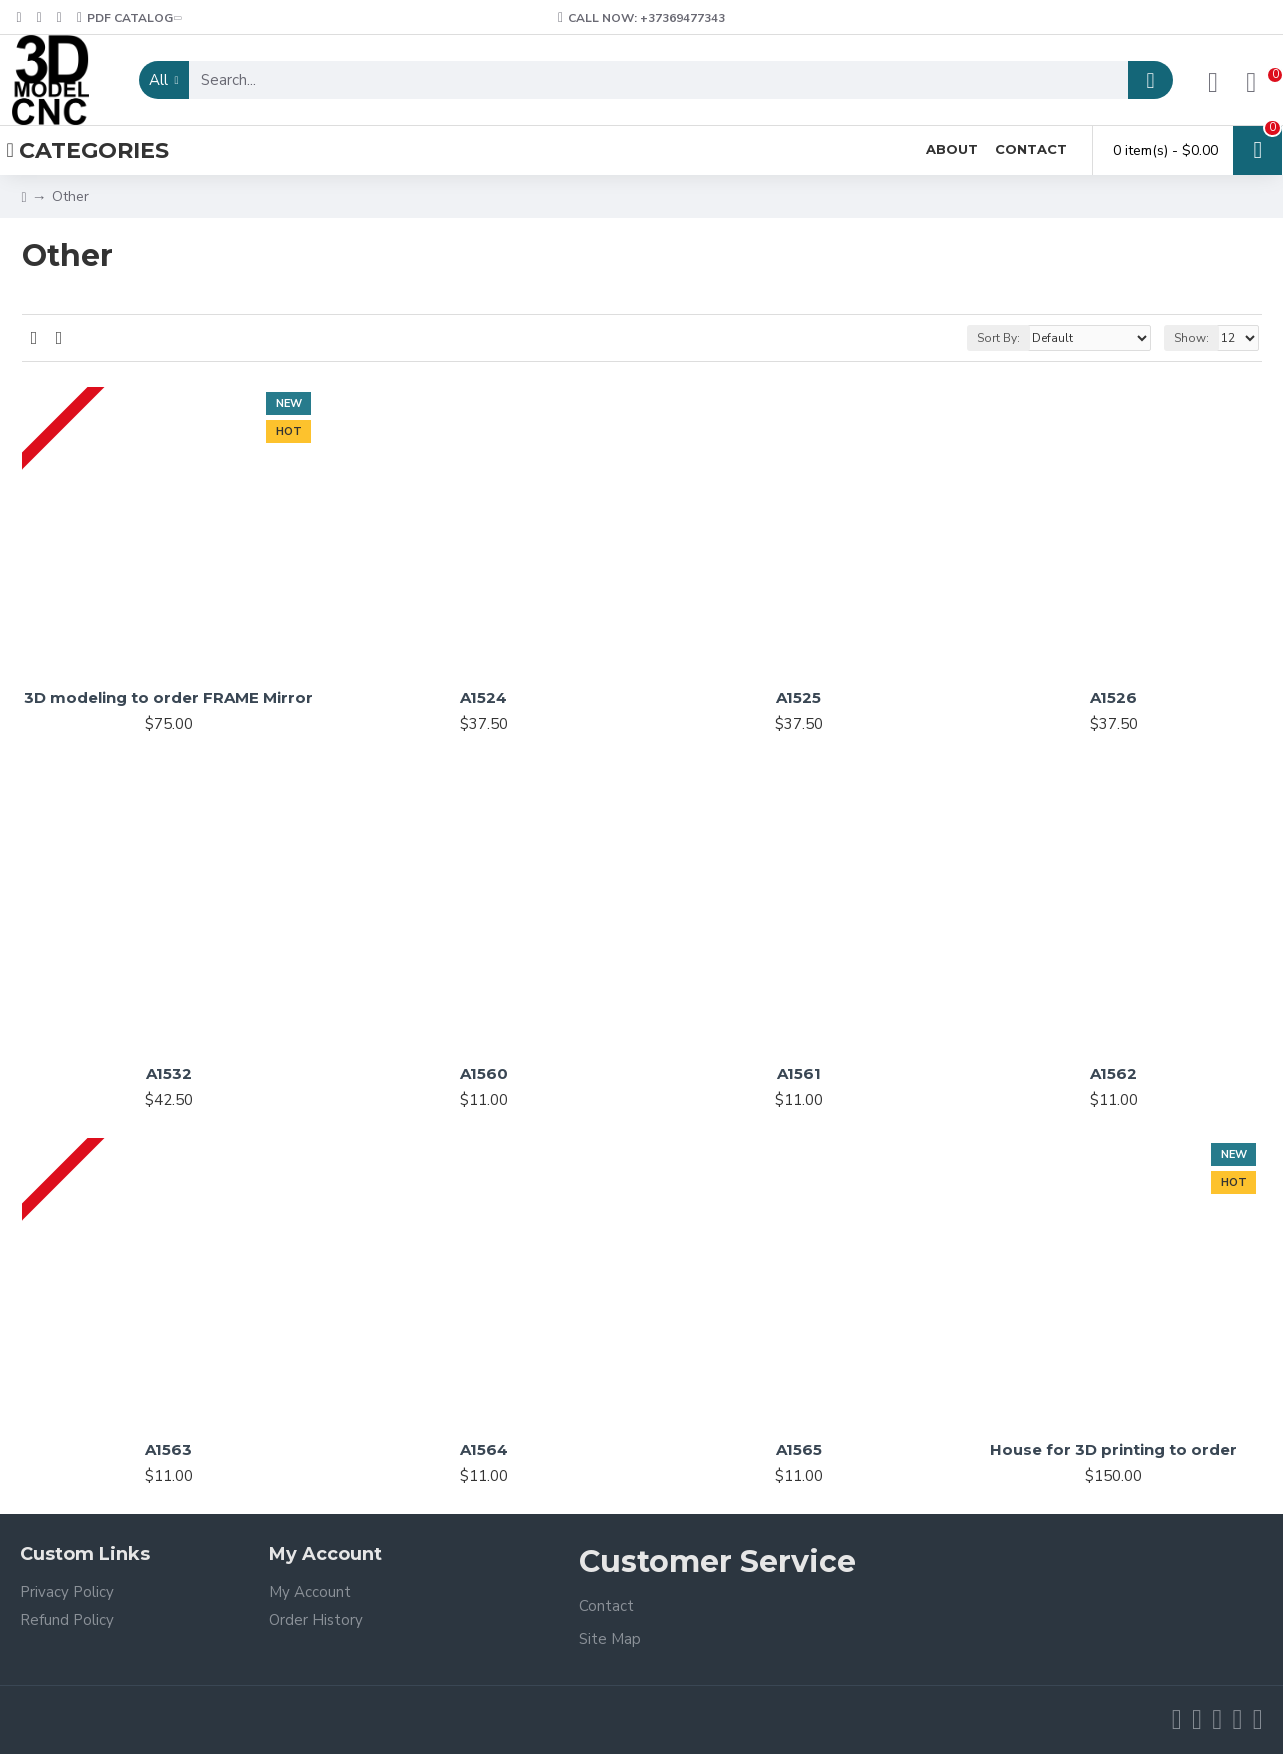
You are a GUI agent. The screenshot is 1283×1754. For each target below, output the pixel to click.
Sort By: (998, 338)
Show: (1191, 338)
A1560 (484, 1073)
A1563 (168, 1449)
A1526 (1113, 697)
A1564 (484, 1449)
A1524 (483, 697)
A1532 (169, 1073)
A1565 (799, 1449)
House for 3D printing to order (1113, 1449)
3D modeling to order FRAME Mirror (168, 697)
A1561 (799, 1073)
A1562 (1113, 1073)
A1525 (798, 697)
